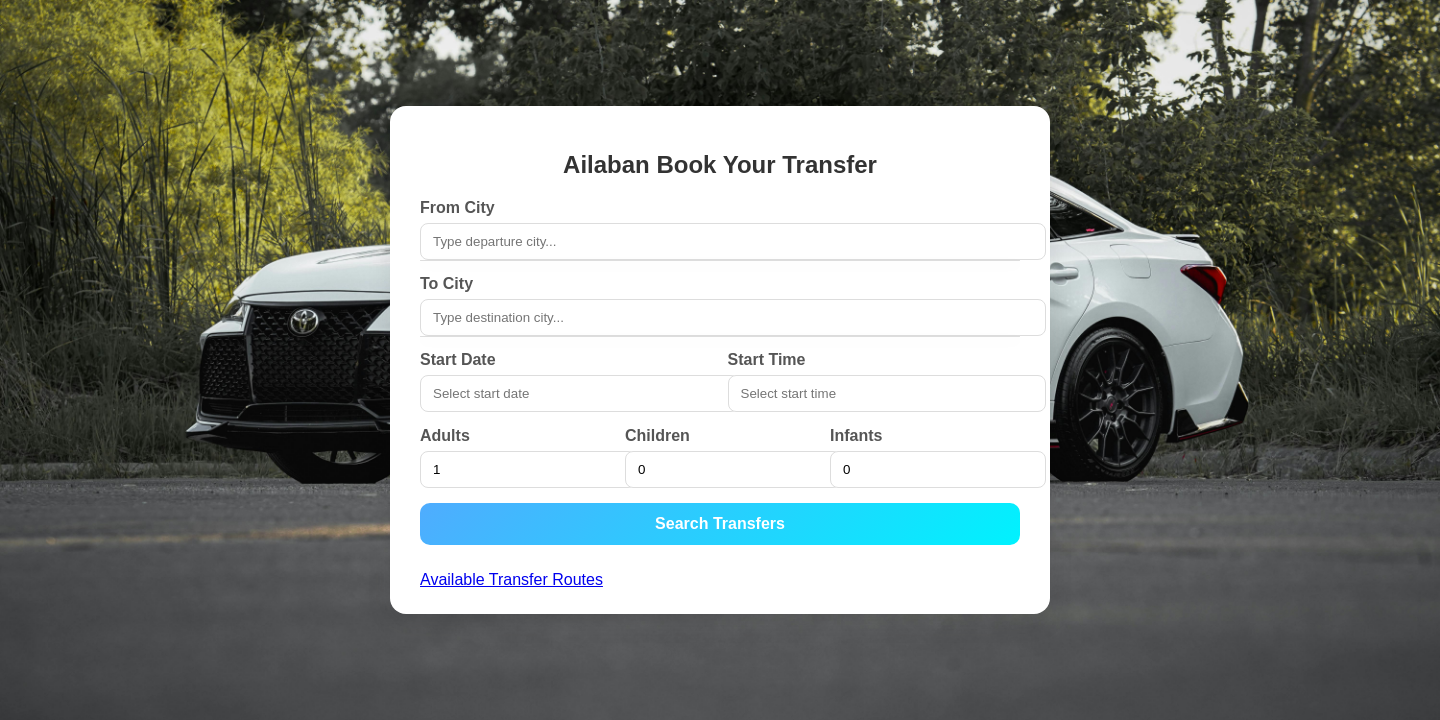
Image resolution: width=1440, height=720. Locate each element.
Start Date (458, 359)
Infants (856, 435)
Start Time (767, 359)
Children (657, 435)
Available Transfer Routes (511, 579)
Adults (445, 435)
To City (446, 283)
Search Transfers (720, 523)
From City (457, 207)
